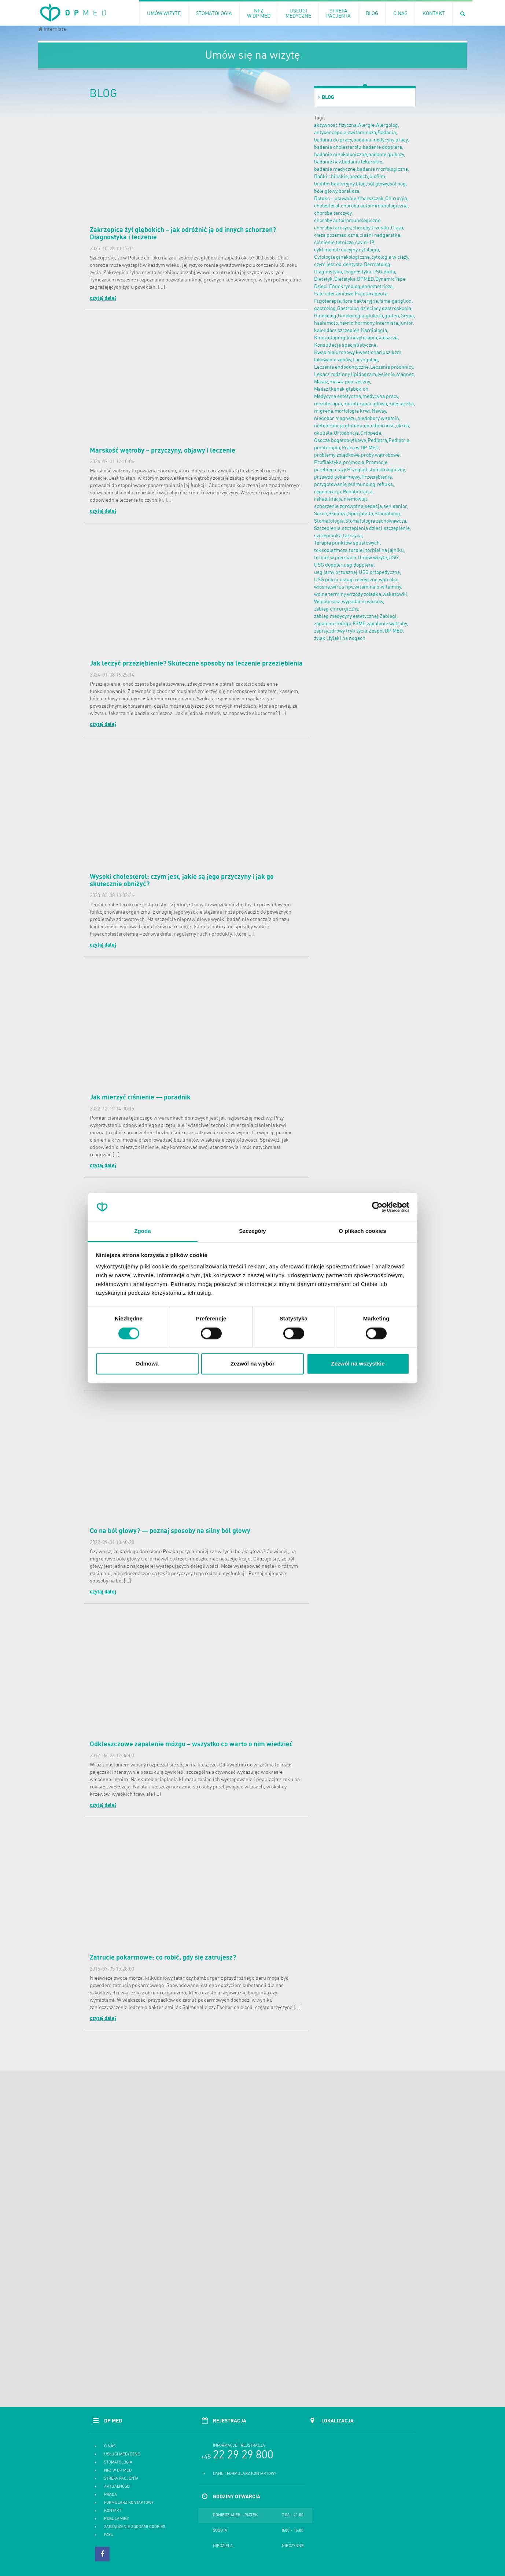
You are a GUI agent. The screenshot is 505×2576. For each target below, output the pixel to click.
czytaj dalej (103, 298)
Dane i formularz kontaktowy (244, 2474)
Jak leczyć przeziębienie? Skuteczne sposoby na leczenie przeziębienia (196, 663)
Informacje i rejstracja (239, 2446)
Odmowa (147, 1364)
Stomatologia (118, 2463)
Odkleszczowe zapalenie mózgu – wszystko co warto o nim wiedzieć (191, 1744)
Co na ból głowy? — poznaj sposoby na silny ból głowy (170, 1531)
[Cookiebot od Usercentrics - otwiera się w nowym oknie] (377, 1206)
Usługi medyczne (122, 2454)
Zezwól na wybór (252, 1364)
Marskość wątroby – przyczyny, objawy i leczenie (162, 450)
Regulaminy (116, 2519)
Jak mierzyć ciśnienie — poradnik (140, 1097)
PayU (109, 2535)
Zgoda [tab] (142, 1231)
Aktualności (117, 2487)
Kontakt (112, 2511)
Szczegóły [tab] (252, 1231)
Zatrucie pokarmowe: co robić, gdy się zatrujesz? (163, 1957)
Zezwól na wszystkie (358, 1364)
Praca (110, 2495)
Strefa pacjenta (121, 2479)
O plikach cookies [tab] (362, 1231)
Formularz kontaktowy (129, 2503)
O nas (109, 2446)
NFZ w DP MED (118, 2471)
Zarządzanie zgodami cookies (134, 2527)
